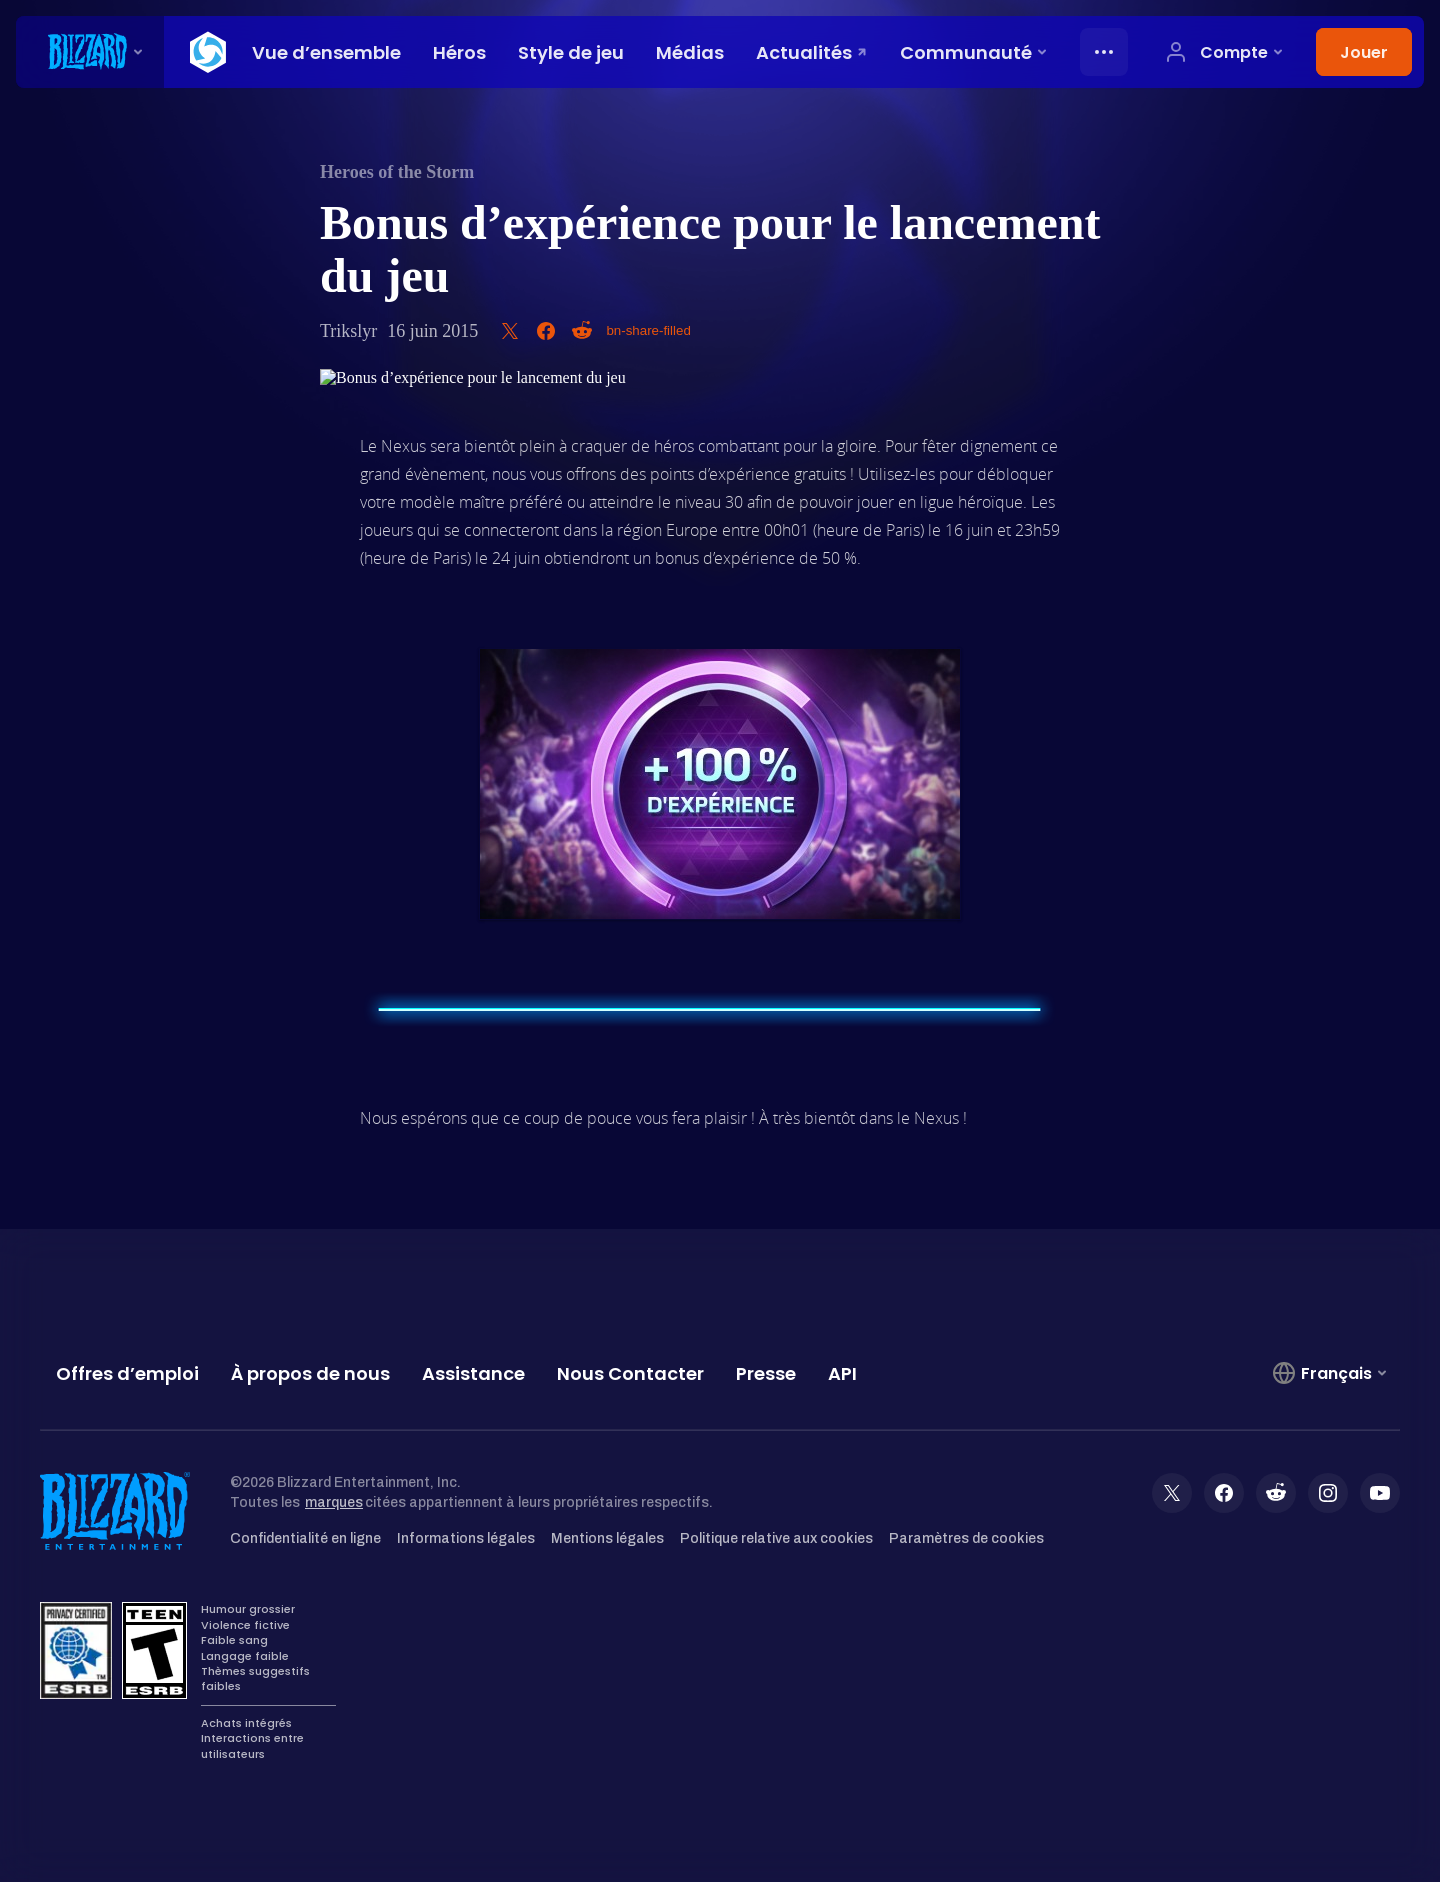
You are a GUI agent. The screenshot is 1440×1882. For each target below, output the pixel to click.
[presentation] (90, 52)
